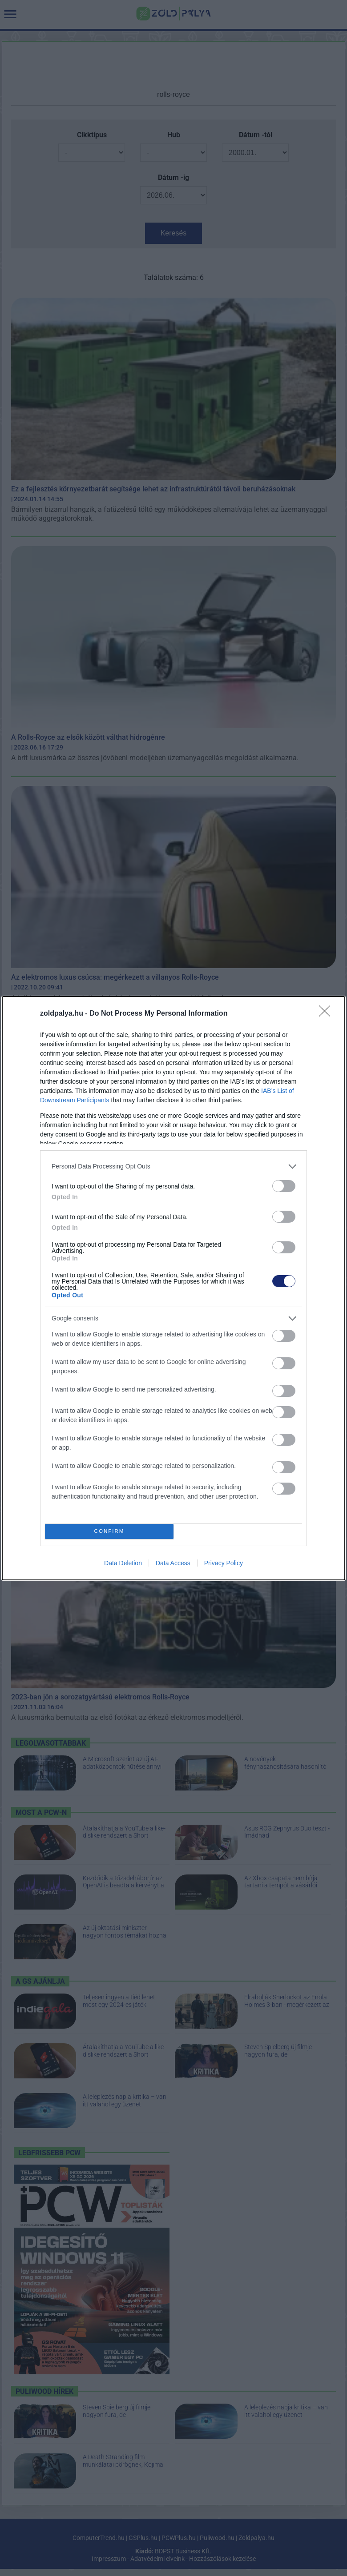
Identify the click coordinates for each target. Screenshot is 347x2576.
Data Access (173, 1563)
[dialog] (173, 1288)
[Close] (327, 1013)
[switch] (283, 1186)
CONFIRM (109, 1531)
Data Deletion (123, 1563)
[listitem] (173, 1166)
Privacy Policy (223, 1563)
